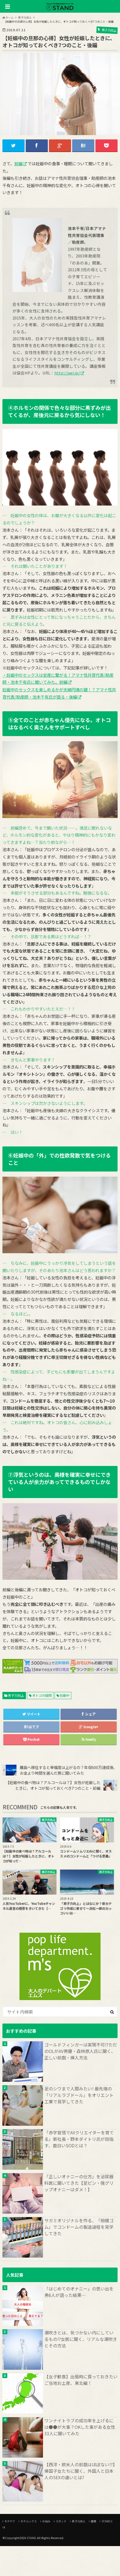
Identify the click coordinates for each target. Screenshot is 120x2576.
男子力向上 (16, 1695)
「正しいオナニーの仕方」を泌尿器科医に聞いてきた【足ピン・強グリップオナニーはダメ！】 (79, 2183)
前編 (18, 163)
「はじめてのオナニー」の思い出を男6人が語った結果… (79, 2291)
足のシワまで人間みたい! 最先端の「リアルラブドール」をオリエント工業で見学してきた (79, 2095)
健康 (93, 2521)
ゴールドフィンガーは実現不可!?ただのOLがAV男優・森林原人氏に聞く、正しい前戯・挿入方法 (80, 2051)
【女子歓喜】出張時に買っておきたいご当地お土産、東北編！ (81, 2379)
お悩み (46, 2521)
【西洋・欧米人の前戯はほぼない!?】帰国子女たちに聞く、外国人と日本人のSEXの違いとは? (80, 2471)
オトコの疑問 (42, 1695)
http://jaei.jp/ (67, 373)
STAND (31, 2538)
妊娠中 (64, 1695)
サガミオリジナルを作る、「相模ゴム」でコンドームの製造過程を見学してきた (79, 2227)
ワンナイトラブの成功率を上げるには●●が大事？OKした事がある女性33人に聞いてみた (79, 2427)
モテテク (9, 2521)
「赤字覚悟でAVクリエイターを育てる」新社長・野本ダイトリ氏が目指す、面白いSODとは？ (79, 2139)
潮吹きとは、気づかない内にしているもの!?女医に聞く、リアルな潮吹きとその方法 (80, 2339)
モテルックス (29, 2521)
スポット (61, 2521)
